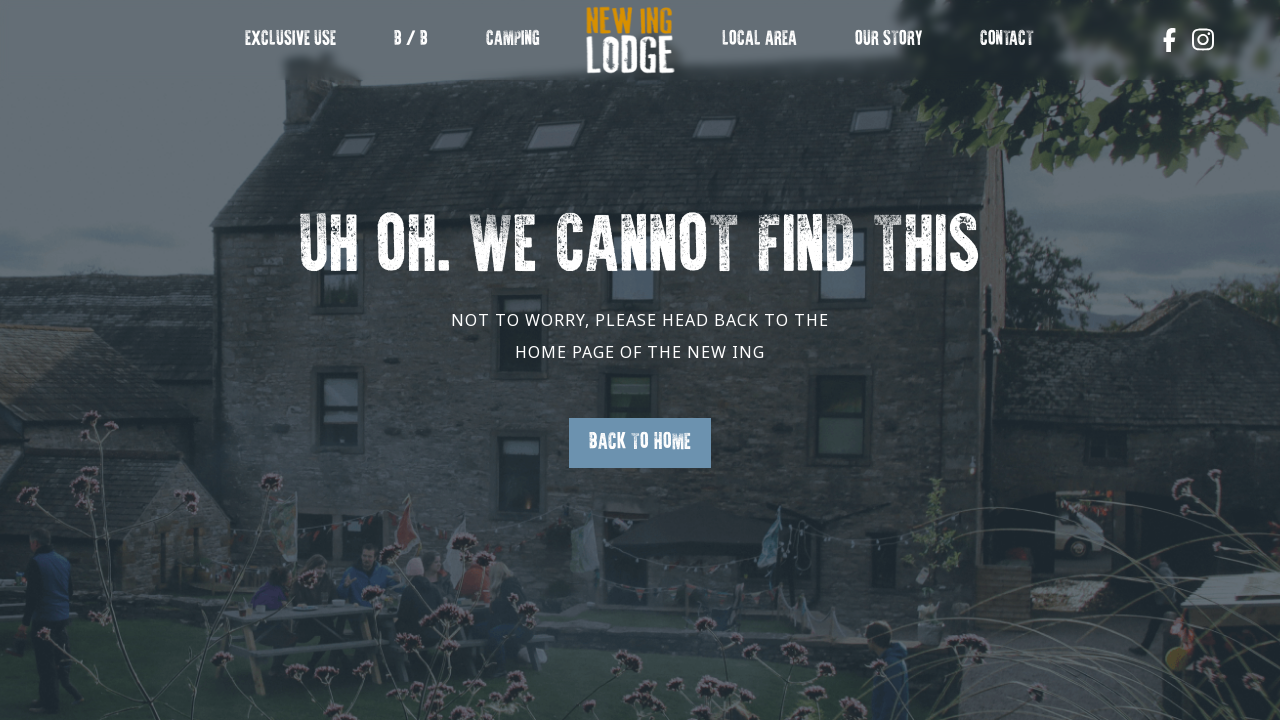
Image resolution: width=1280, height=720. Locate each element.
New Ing (630, 50)
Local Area (759, 39)
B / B (411, 39)
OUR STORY (889, 39)
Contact (1007, 39)
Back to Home (640, 442)
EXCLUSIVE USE (290, 39)
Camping (513, 39)
